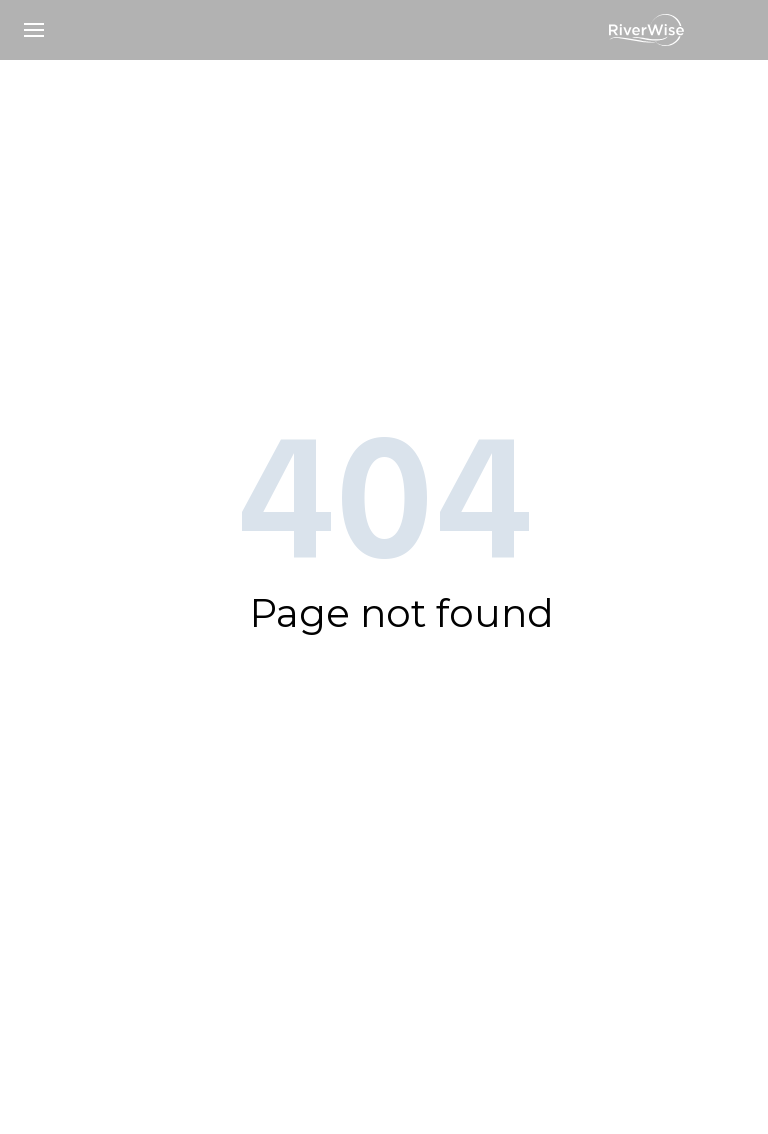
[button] (34, 30)
